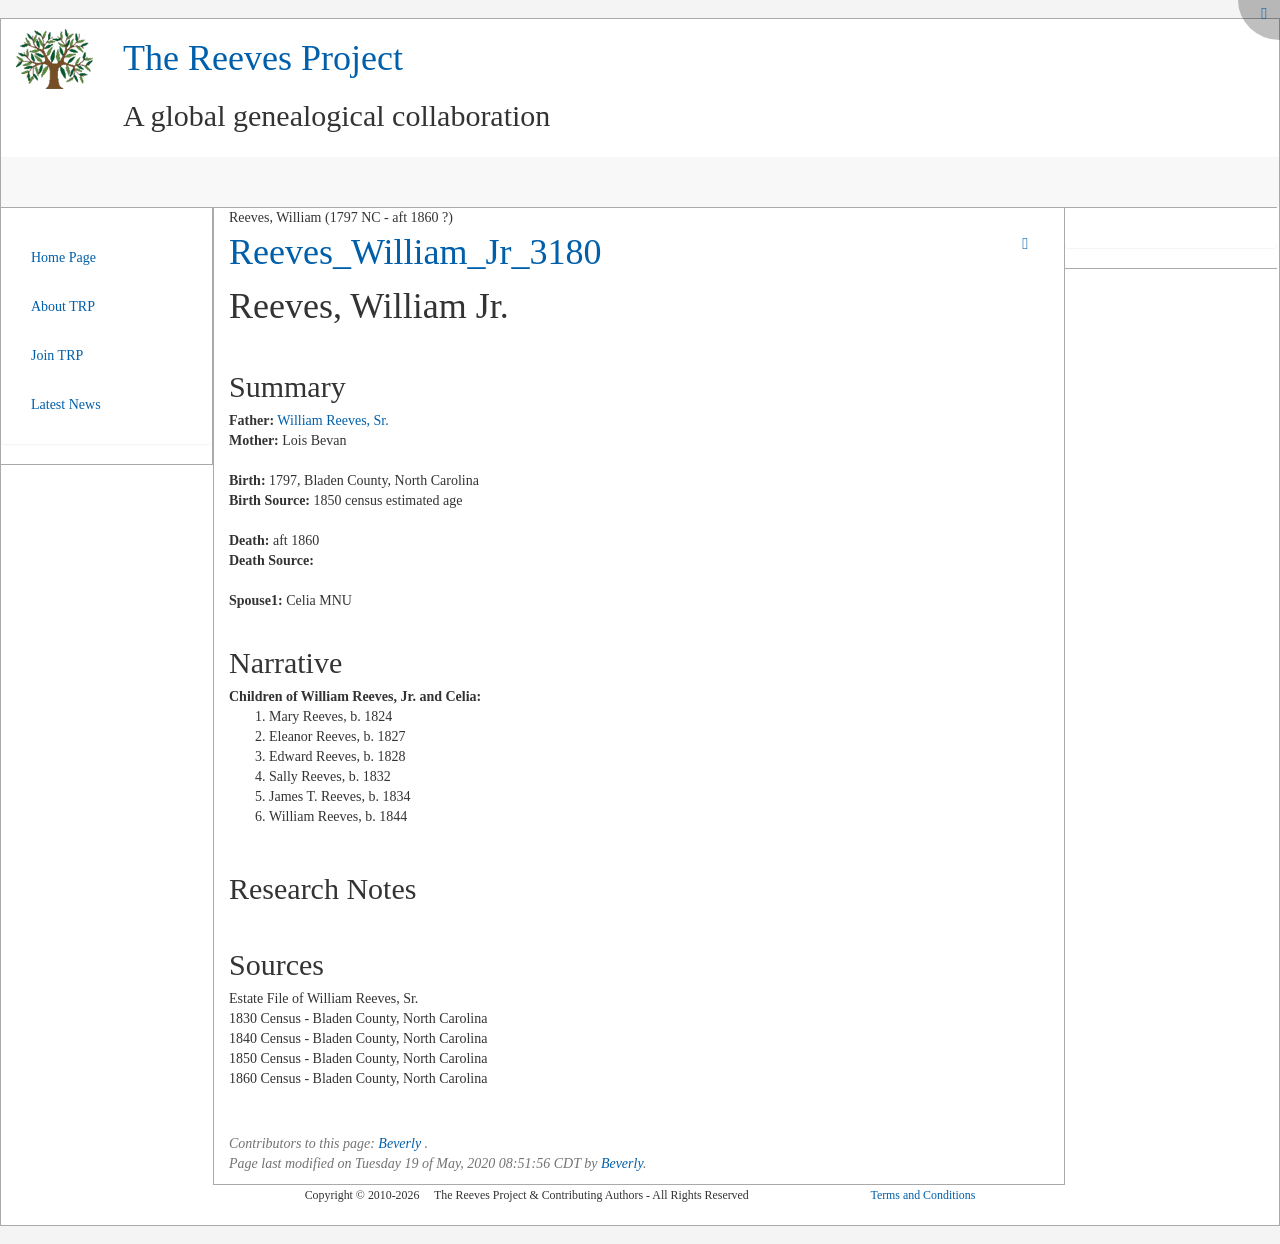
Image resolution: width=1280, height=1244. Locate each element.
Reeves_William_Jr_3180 (415, 252)
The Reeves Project (263, 58)
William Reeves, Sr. (332, 420)
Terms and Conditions (922, 1195)
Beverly (399, 1143)
